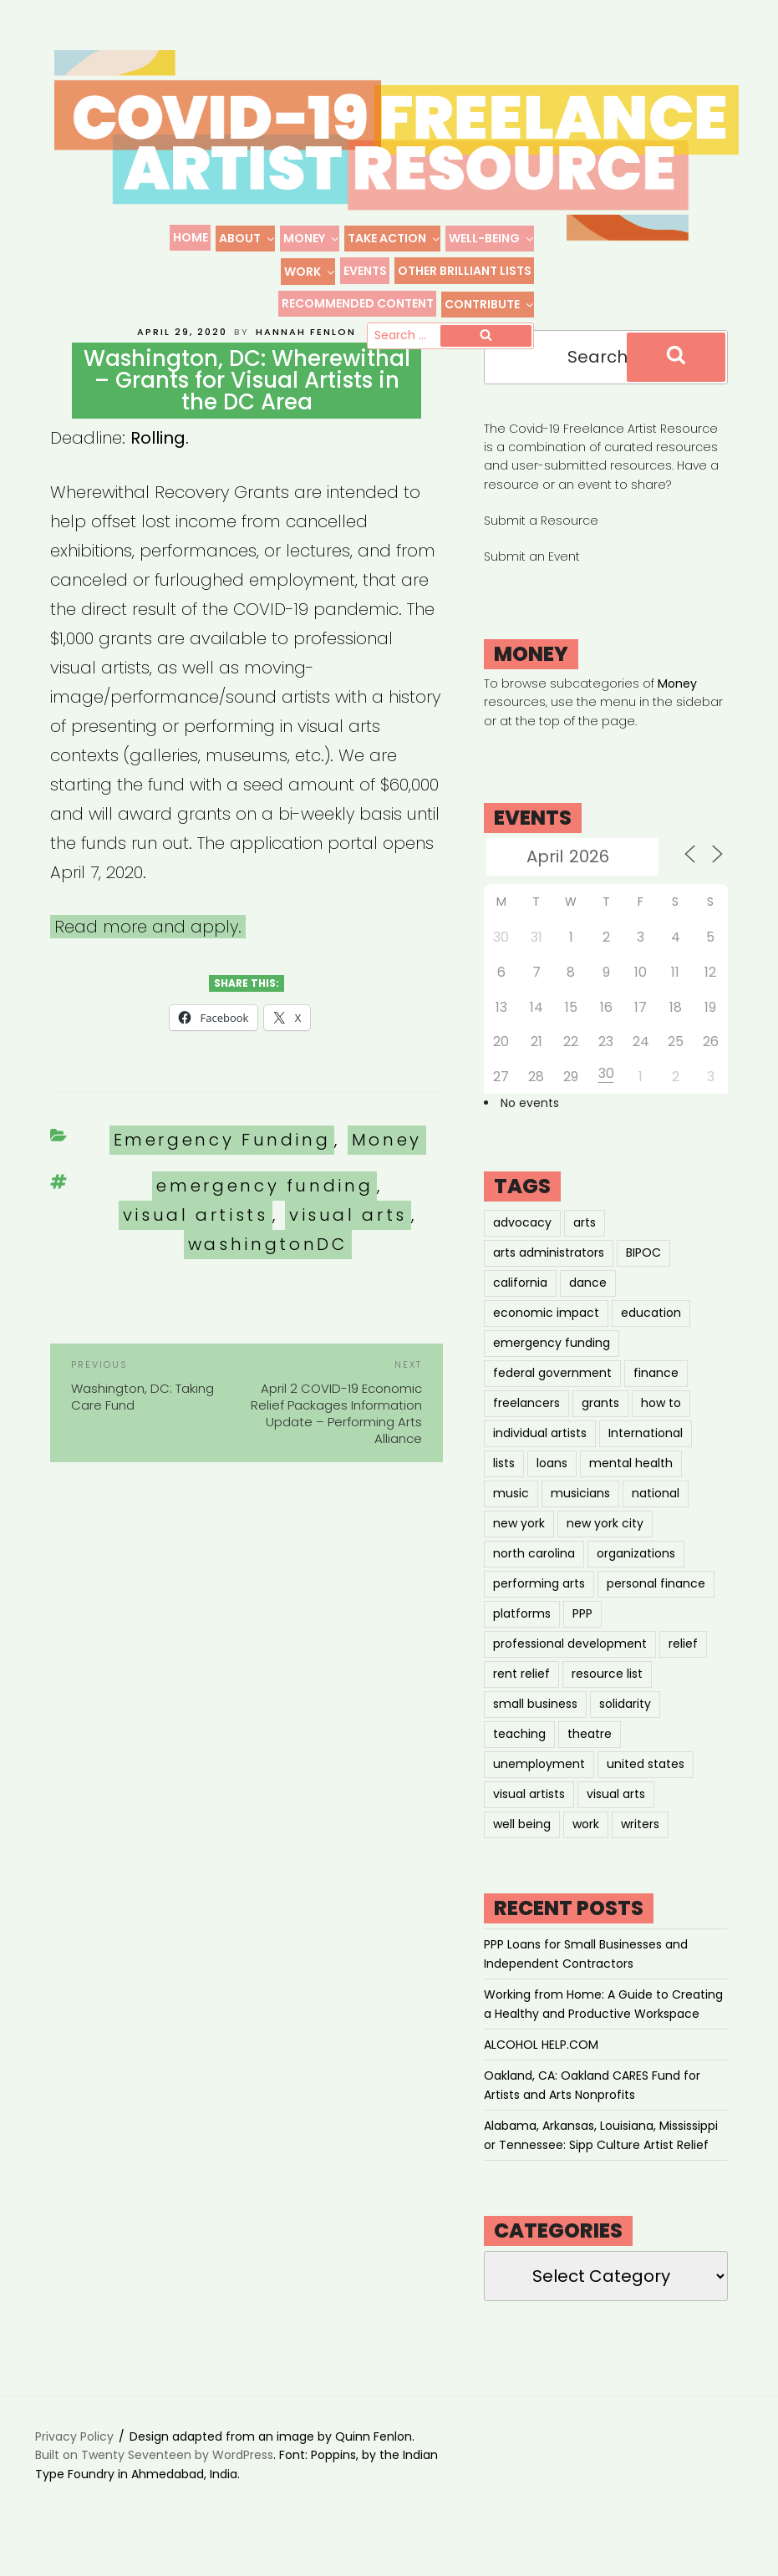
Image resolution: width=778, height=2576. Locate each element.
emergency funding (264, 1213)
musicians (580, 1520)
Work (310, 271)
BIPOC (643, 1280)
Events (365, 270)
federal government (552, 1400)
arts (584, 1250)
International (645, 1460)
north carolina (534, 1581)
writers (640, 1851)
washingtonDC (268, 1271)
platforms (522, 1641)
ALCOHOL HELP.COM (541, 2071)
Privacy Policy (74, 2463)
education (651, 1340)
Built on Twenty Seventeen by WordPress (154, 2481)
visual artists (195, 1242)
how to (661, 1430)
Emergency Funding (222, 1167)
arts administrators (548, 1280)
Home (190, 237)
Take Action (394, 238)
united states (645, 1791)
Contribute (490, 304)
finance (656, 1400)
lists (504, 1490)
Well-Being (492, 238)
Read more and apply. (148, 953)
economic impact (546, 1340)
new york (519, 1550)
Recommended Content (358, 303)
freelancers (526, 1430)
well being (522, 1851)
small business (535, 1731)
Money (311, 238)
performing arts (539, 1611)
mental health (631, 1490)
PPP (582, 1641)
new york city (605, 1550)
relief (683, 1671)
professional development (570, 1671)
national (655, 1520)
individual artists (540, 1460)
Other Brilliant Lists (464, 270)
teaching (519, 1761)
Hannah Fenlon (306, 358)
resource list (607, 1701)
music (511, 1520)
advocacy (522, 1250)
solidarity (625, 1731)
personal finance (656, 1611)
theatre (589, 1761)
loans (551, 1490)
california (520, 1310)
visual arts (348, 1242)
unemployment (539, 1791)
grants (600, 1430)
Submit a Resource (541, 547)
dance (588, 1310)
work (585, 1851)
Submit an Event (532, 584)
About (247, 238)
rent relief (521, 1701)
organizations (636, 1581)
